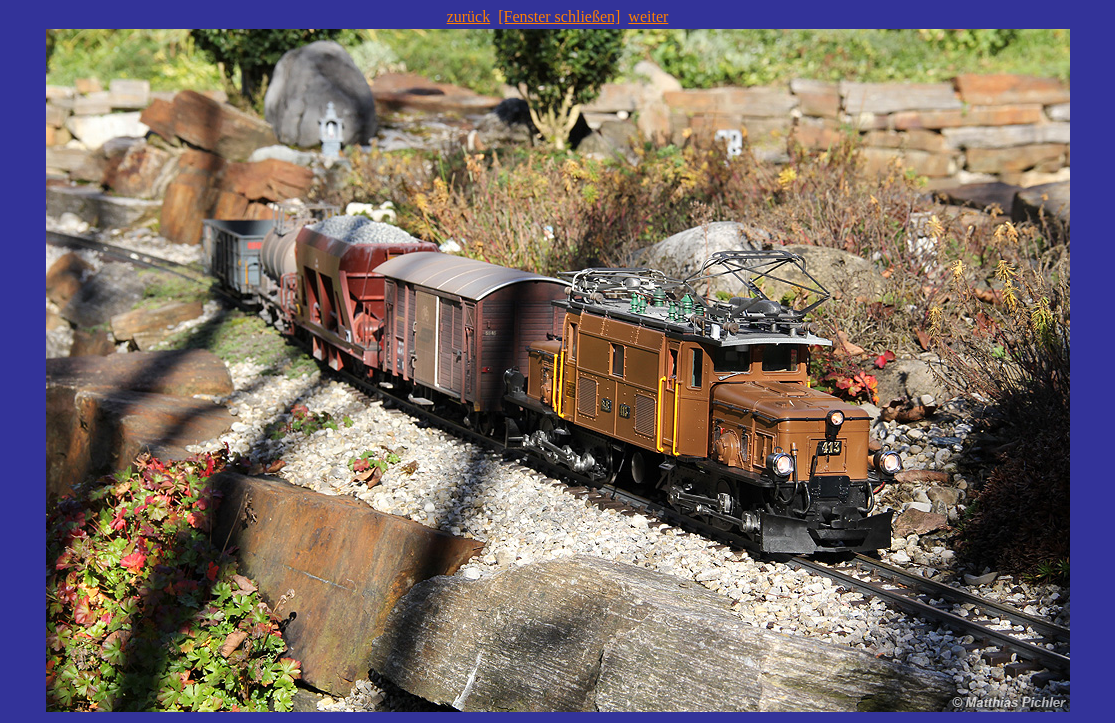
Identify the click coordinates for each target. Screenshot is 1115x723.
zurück (469, 16)
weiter (648, 16)
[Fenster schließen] (559, 16)
